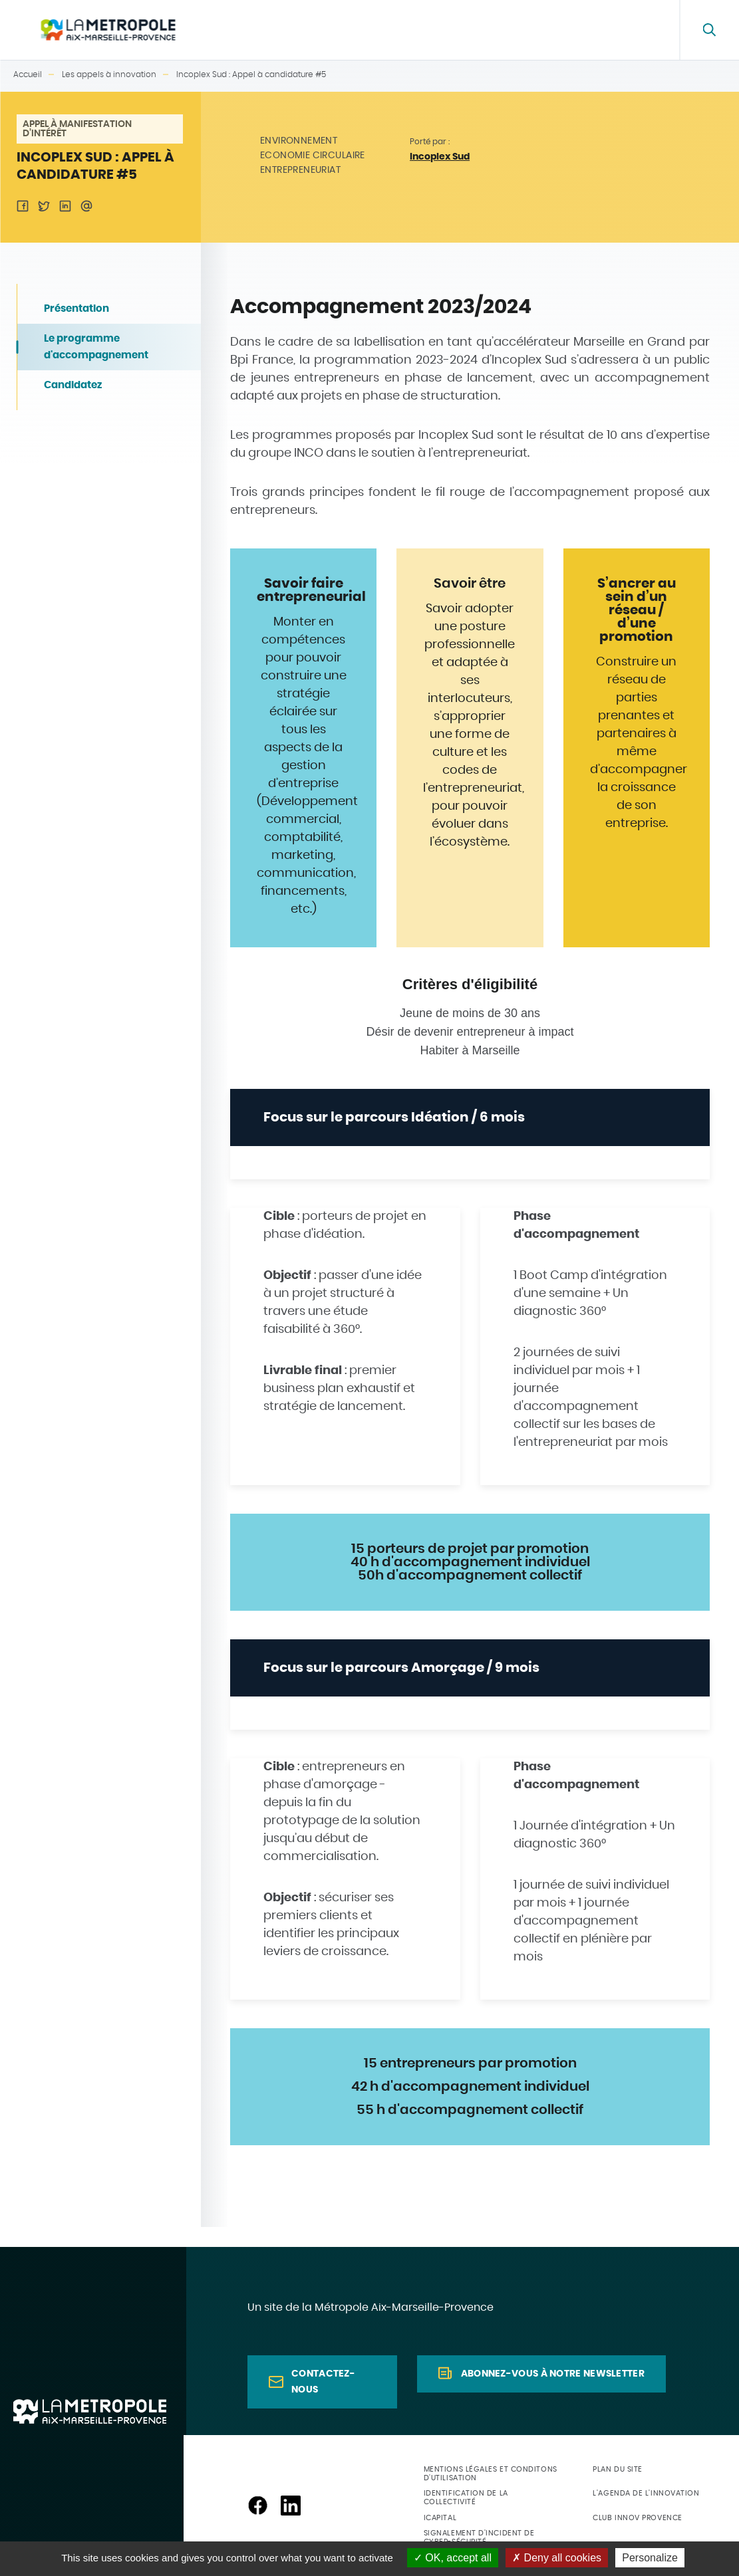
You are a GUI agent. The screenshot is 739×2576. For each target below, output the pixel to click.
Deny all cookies (556, 2557)
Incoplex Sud (440, 157)
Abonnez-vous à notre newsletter (553, 2374)
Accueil (27, 74)
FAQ (635, 30)
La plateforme (289, 30)
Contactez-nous (323, 2382)
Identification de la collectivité (466, 2498)
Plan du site (618, 2469)
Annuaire (396, 30)
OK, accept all (453, 2557)
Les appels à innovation (491, 30)
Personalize (650, 2557)
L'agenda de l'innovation (646, 2493)
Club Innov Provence (637, 2517)
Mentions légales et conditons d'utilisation (490, 2474)
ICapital (440, 2517)
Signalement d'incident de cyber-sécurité (479, 2537)
